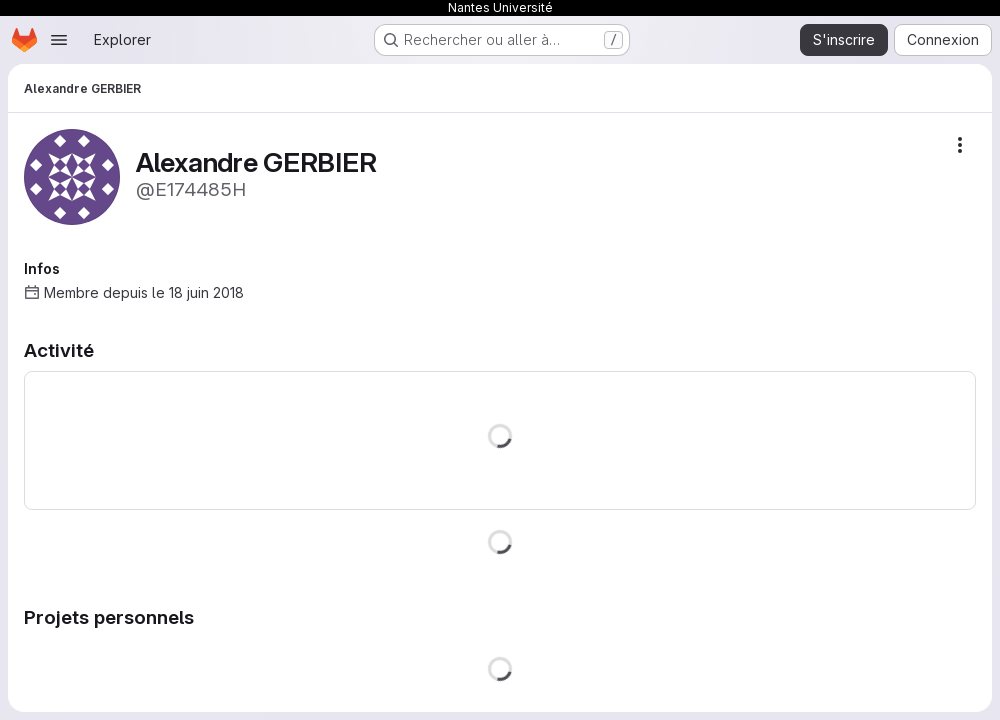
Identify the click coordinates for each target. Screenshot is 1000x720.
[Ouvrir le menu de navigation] (59, 40)
